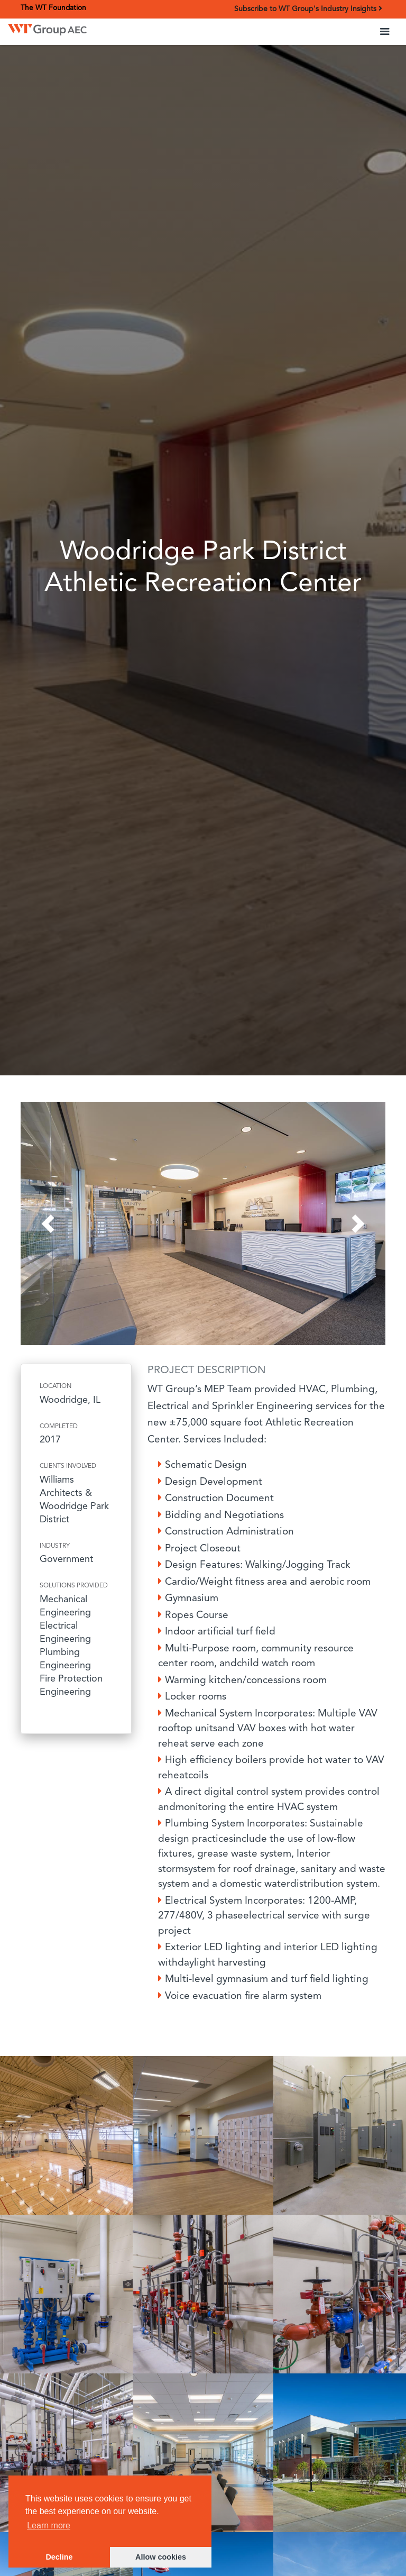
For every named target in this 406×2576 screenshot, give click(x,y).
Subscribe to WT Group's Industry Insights (308, 9)
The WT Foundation (53, 8)
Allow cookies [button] (160, 2557)
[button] (385, 32)
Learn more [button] (48, 2525)
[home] (47, 27)
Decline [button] (58, 2557)
